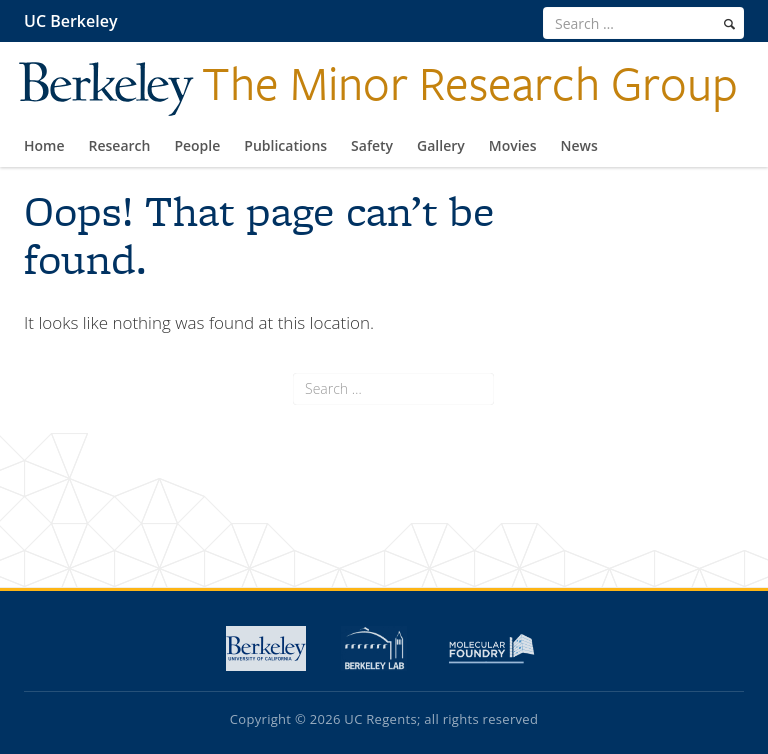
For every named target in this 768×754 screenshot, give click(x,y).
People (197, 145)
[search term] (643, 23)
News (579, 145)
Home (44, 145)
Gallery (441, 145)
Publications (285, 145)
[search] (729, 24)
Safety (372, 145)
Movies (513, 145)
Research (120, 145)
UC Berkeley (70, 21)
